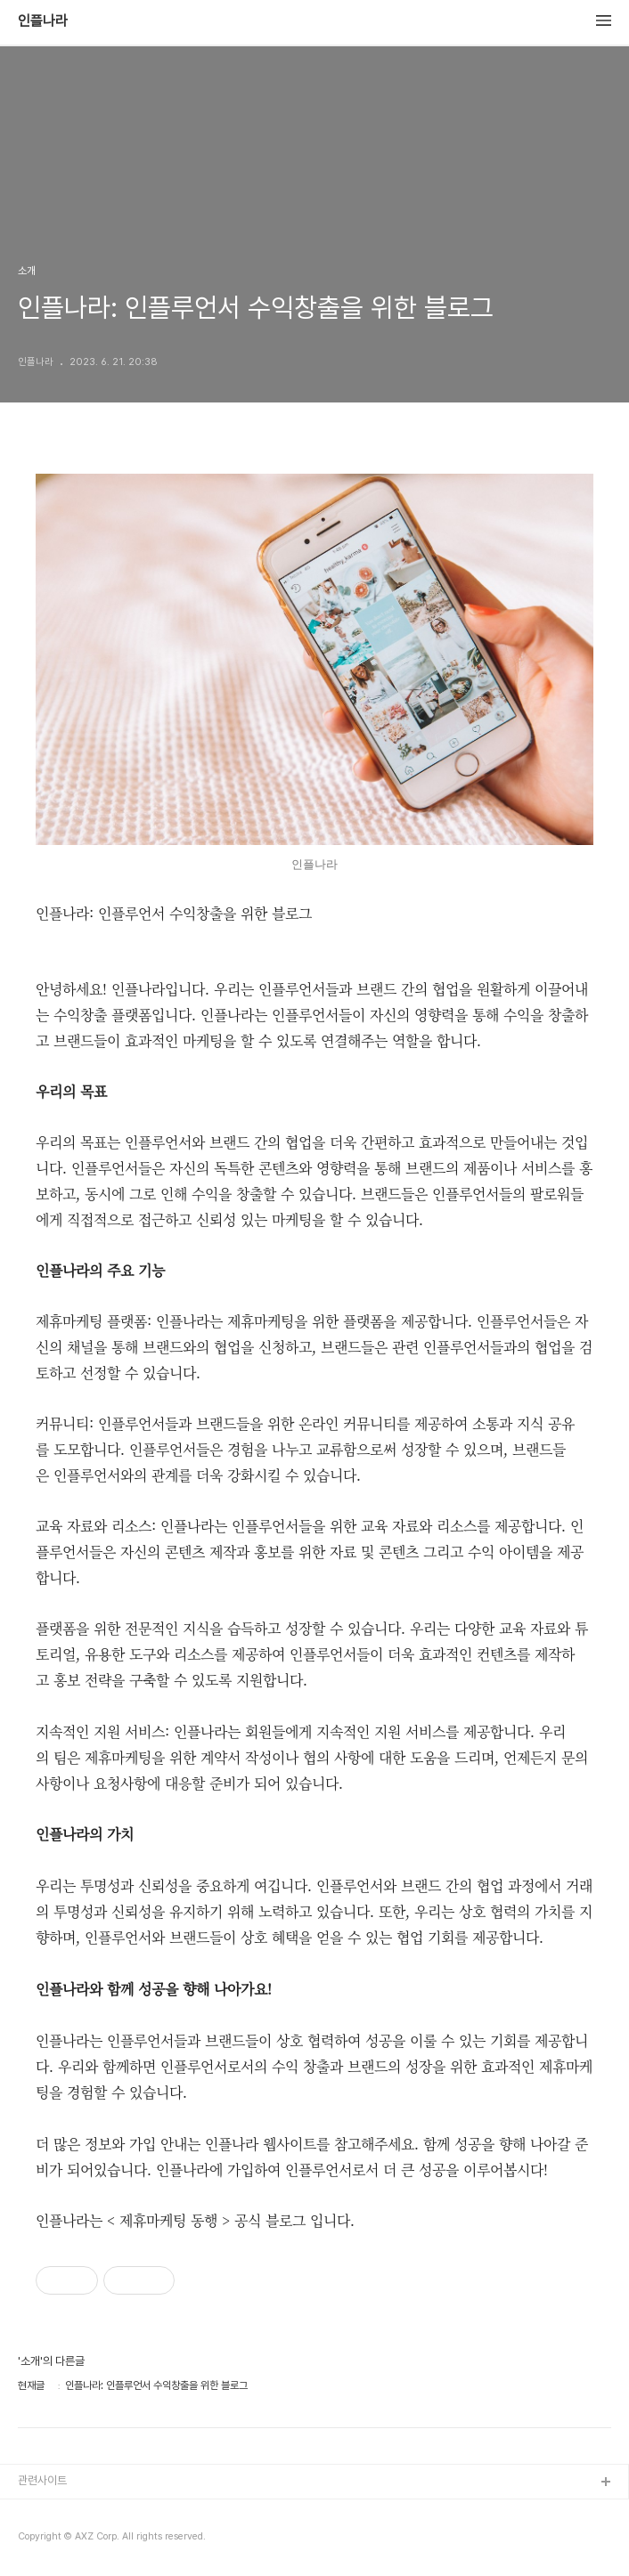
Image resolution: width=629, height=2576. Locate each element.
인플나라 (43, 21)
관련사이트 (42, 2480)
